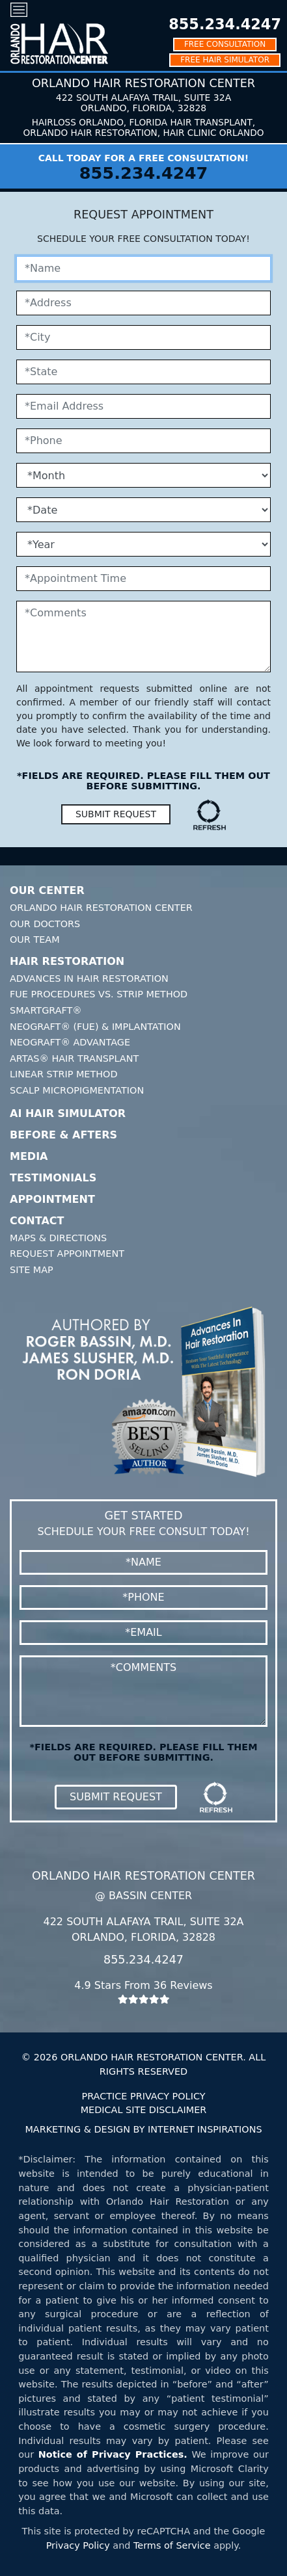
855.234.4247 (225, 24)
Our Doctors (45, 924)
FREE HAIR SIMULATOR (224, 59)
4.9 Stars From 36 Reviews (143, 1991)
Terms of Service (172, 2545)
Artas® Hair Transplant (74, 1058)
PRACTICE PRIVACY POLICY (144, 2096)
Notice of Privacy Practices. (112, 2454)
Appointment (52, 1199)
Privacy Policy (78, 2545)
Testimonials (53, 1178)
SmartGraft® (46, 1010)
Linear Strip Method (64, 1074)
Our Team (35, 939)
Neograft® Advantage (70, 1042)
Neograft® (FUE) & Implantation (95, 1026)
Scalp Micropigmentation (77, 1090)
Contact (37, 1221)
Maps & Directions (58, 1238)
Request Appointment (67, 1253)
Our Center (47, 890)
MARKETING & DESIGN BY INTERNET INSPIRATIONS (143, 2129)
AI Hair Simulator (68, 1113)
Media (29, 1156)
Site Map (31, 1270)
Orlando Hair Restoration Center (101, 907)
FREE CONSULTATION (225, 44)
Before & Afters (63, 1135)
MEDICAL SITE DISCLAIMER (144, 2110)
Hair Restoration (67, 961)
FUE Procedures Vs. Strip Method (98, 994)
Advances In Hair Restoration (89, 978)
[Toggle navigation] (19, 9)
